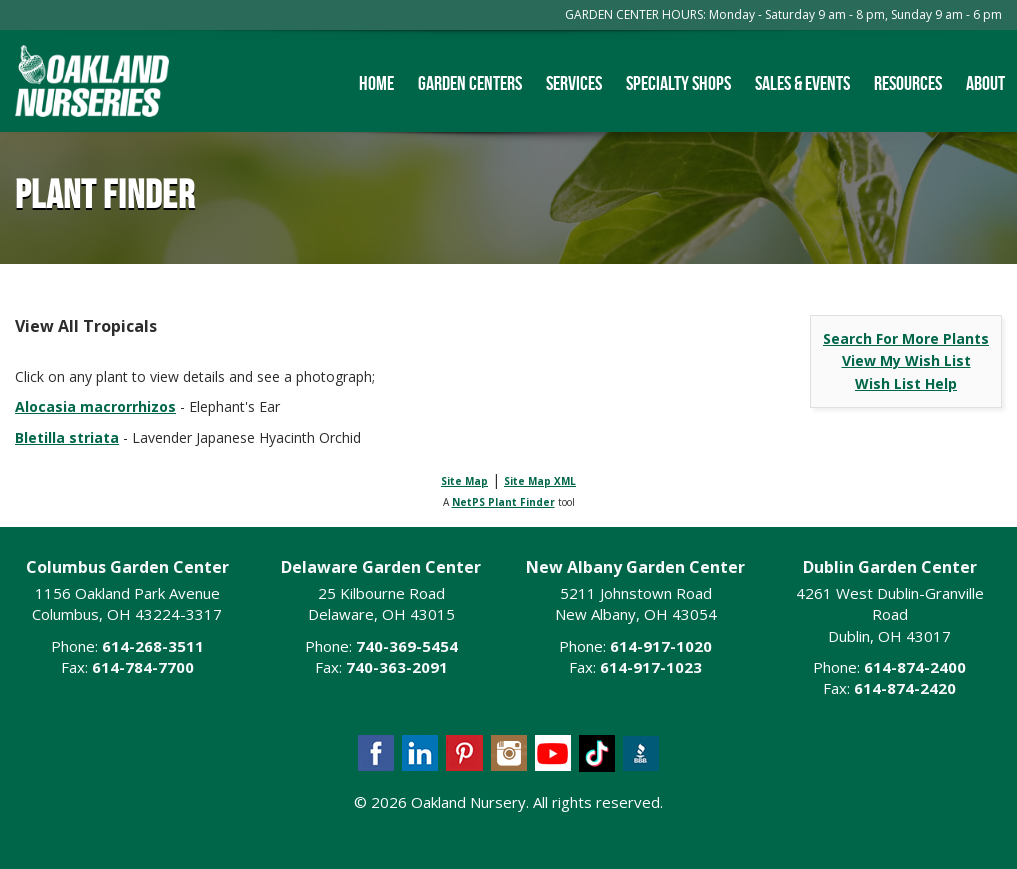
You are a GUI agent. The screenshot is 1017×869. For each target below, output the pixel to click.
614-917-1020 (661, 646)
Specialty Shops (678, 83)
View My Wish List (906, 360)
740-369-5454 (407, 646)
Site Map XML (540, 481)
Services (574, 83)
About (985, 83)
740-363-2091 (397, 667)
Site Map (464, 481)
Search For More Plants (906, 338)
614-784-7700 (143, 667)
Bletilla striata (67, 437)
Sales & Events (802, 83)
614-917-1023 (651, 667)
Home (376, 83)
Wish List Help (906, 383)
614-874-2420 (905, 688)
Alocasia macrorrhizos (95, 406)
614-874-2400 (915, 667)
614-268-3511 (153, 646)
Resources (908, 83)
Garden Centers (470, 83)
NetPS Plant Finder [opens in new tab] (503, 502)
